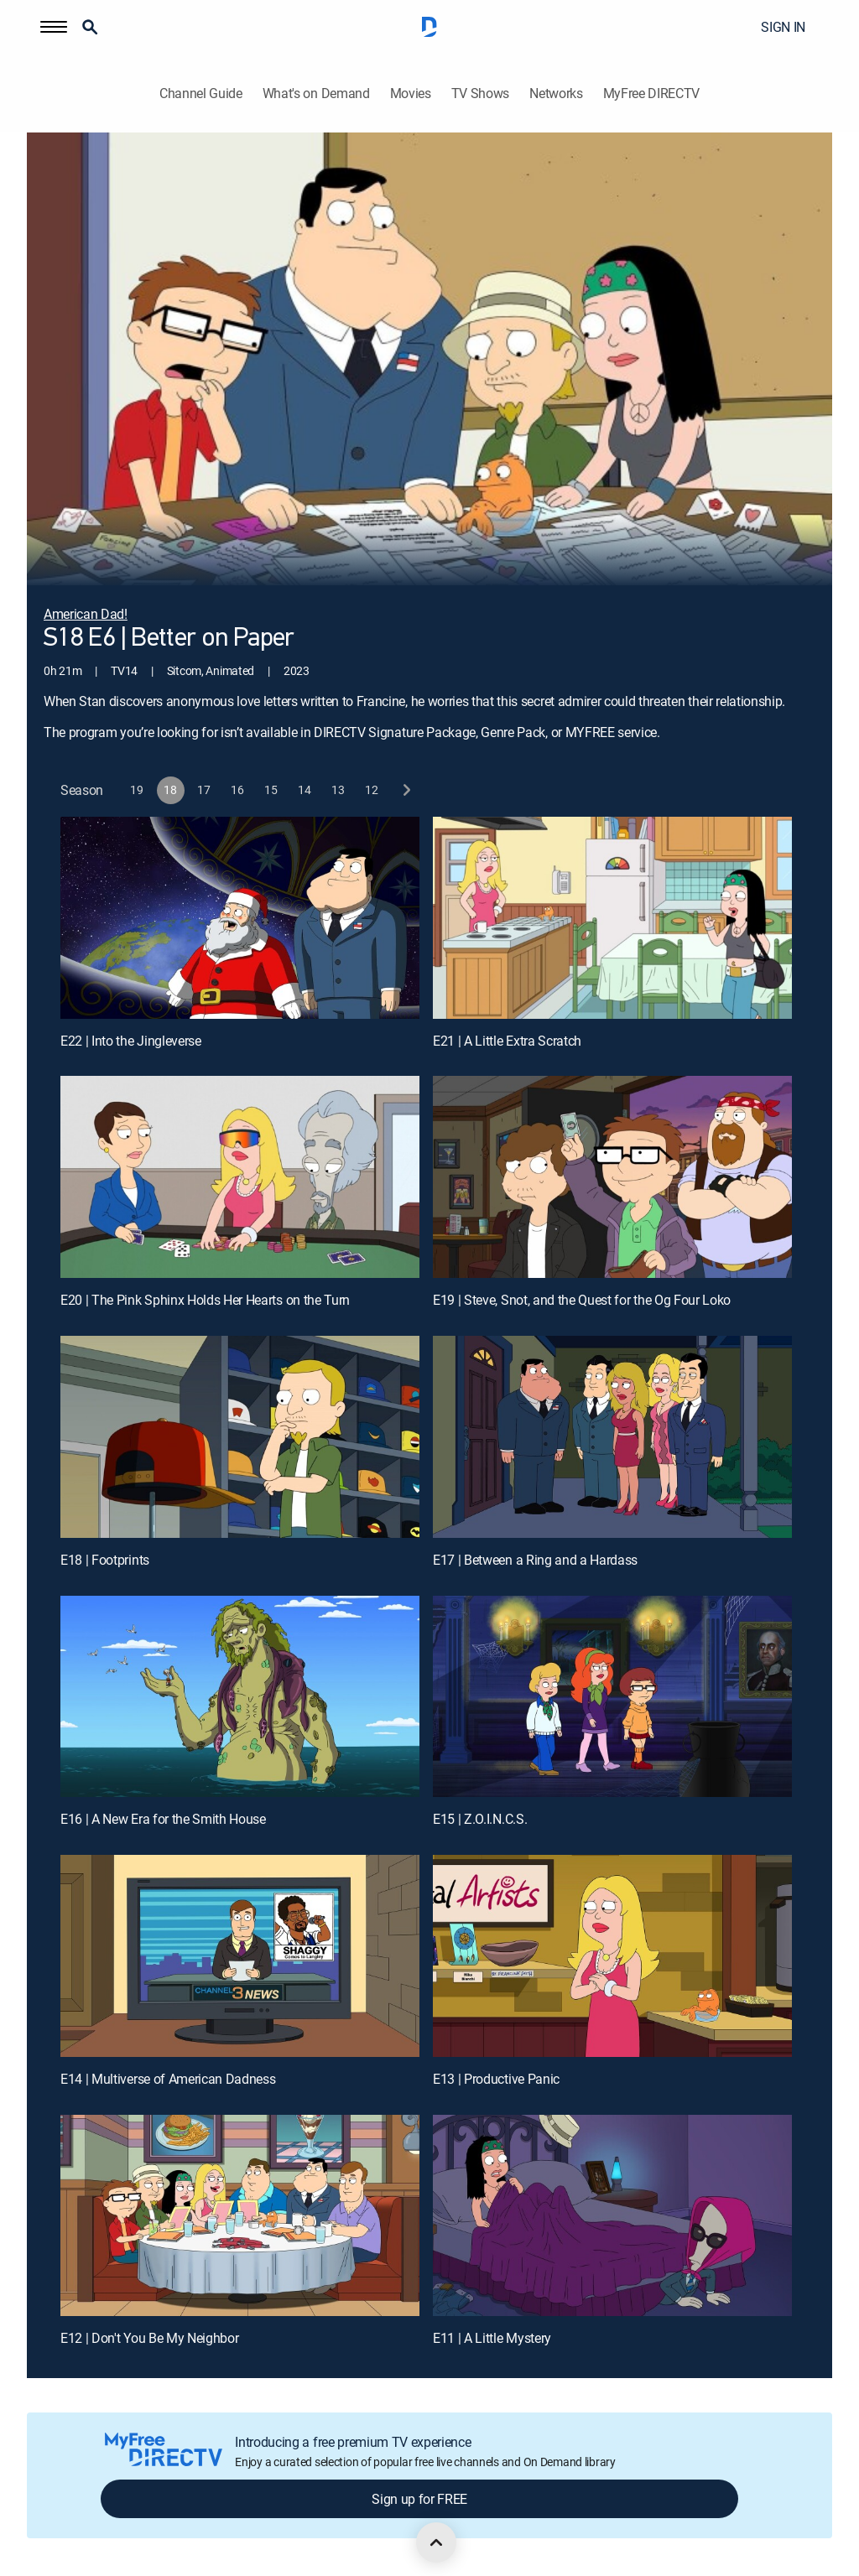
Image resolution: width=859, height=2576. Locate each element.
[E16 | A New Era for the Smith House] (239, 1697)
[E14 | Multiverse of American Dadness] (239, 1956)
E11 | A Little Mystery (492, 2338)
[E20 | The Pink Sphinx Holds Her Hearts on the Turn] (239, 1177)
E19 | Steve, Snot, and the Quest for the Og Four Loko (582, 1300)
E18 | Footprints (104, 1559)
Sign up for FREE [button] (419, 2499)
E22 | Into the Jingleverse (130, 1040)
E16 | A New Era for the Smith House (163, 1819)
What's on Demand (316, 93)
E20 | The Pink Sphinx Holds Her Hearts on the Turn (205, 1300)
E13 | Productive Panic (496, 2079)
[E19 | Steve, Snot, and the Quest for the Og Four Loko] (612, 1177)
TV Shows (480, 93)
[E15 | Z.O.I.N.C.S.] (612, 1697)
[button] (53, 26)
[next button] (405, 790)
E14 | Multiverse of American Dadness (167, 2079)
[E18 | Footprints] (239, 1437)
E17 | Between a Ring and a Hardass (535, 1559)
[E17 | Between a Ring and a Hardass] (612, 1437)
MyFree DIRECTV (651, 93)
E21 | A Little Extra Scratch (507, 1040)
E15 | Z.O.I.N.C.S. (480, 1819)
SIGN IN (783, 27)
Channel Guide (200, 93)
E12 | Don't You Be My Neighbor (149, 2338)
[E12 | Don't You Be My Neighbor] (239, 2216)
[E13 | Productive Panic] (612, 1956)
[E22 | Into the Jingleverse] (239, 918)
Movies (410, 93)
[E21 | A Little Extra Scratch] (612, 918)
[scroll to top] (436, 2542)
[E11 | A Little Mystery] (612, 2216)
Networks (555, 93)
